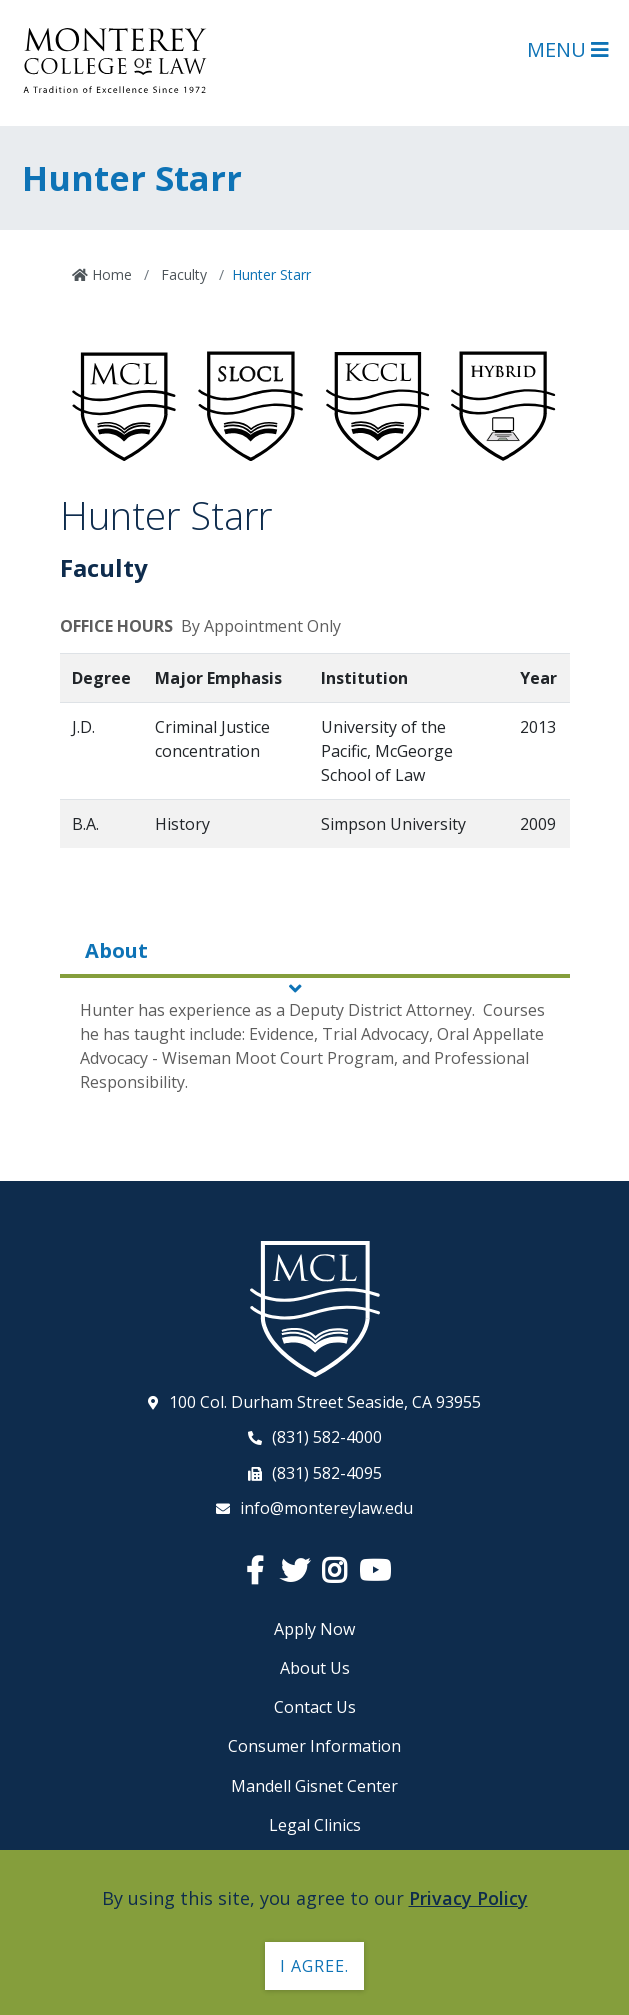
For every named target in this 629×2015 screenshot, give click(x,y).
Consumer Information (314, 1746)
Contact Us (315, 1707)
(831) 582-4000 (327, 1437)
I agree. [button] (314, 1966)
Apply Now (314, 1629)
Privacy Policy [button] (468, 1898)
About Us (315, 1668)
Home (110, 274)
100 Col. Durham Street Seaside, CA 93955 (325, 1402)
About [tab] (116, 950)
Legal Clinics (315, 1825)
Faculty (182, 274)
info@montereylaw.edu (326, 1508)
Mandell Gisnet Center (314, 1786)
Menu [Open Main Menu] (568, 49)
